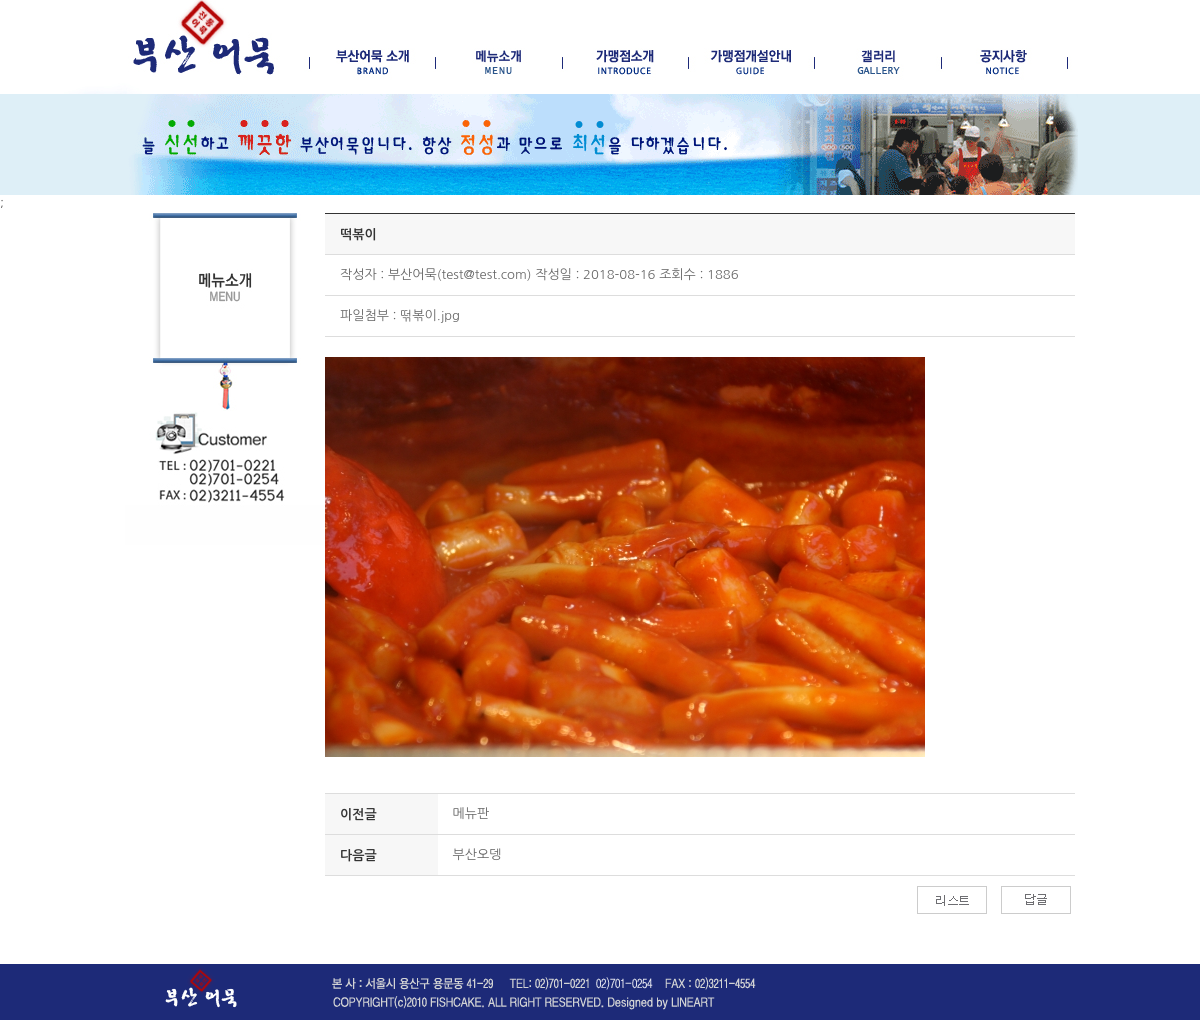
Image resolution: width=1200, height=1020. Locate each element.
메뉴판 (471, 813)
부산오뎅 (477, 854)
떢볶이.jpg (430, 315)
